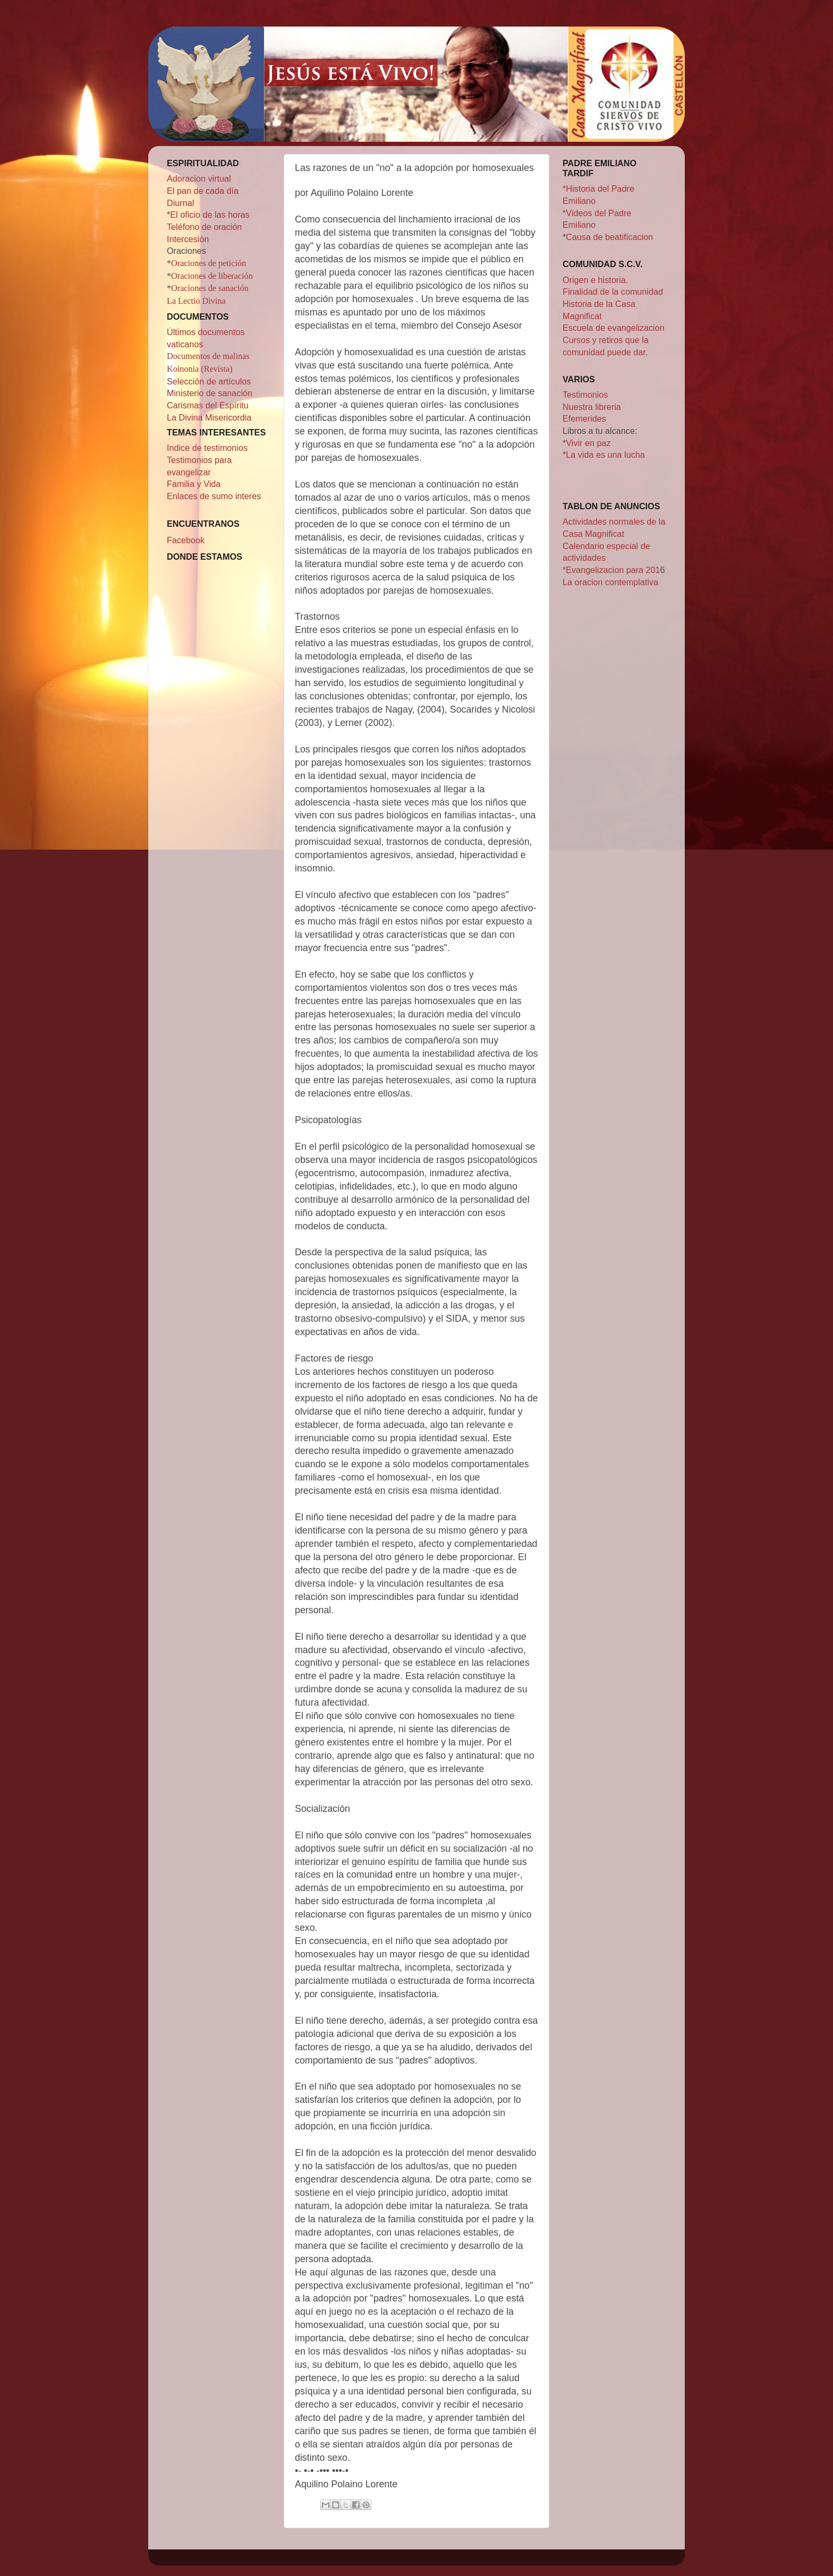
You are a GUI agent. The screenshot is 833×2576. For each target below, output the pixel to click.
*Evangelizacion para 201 (611, 570)
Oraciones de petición (208, 263)
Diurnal (180, 203)
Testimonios (585, 394)
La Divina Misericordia (209, 417)
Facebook (186, 540)
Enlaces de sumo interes (214, 496)
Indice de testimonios (207, 447)
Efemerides (584, 418)
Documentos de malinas (208, 356)
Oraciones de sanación (210, 288)
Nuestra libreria (592, 407)
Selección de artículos (209, 381)
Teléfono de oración (204, 227)
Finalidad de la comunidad (613, 291)
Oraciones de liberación (212, 276)
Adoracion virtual (199, 178)
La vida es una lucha (605, 454)
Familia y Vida (193, 484)
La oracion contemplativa (610, 582)
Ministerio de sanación (209, 393)
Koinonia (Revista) (200, 369)
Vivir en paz (588, 443)
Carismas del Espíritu (208, 405)
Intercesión (188, 239)
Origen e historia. (595, 280)
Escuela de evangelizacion (614, 327)
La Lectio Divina (196, 301)
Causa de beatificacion (609, 237)
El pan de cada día (203, 190)
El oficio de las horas (209, 214)
